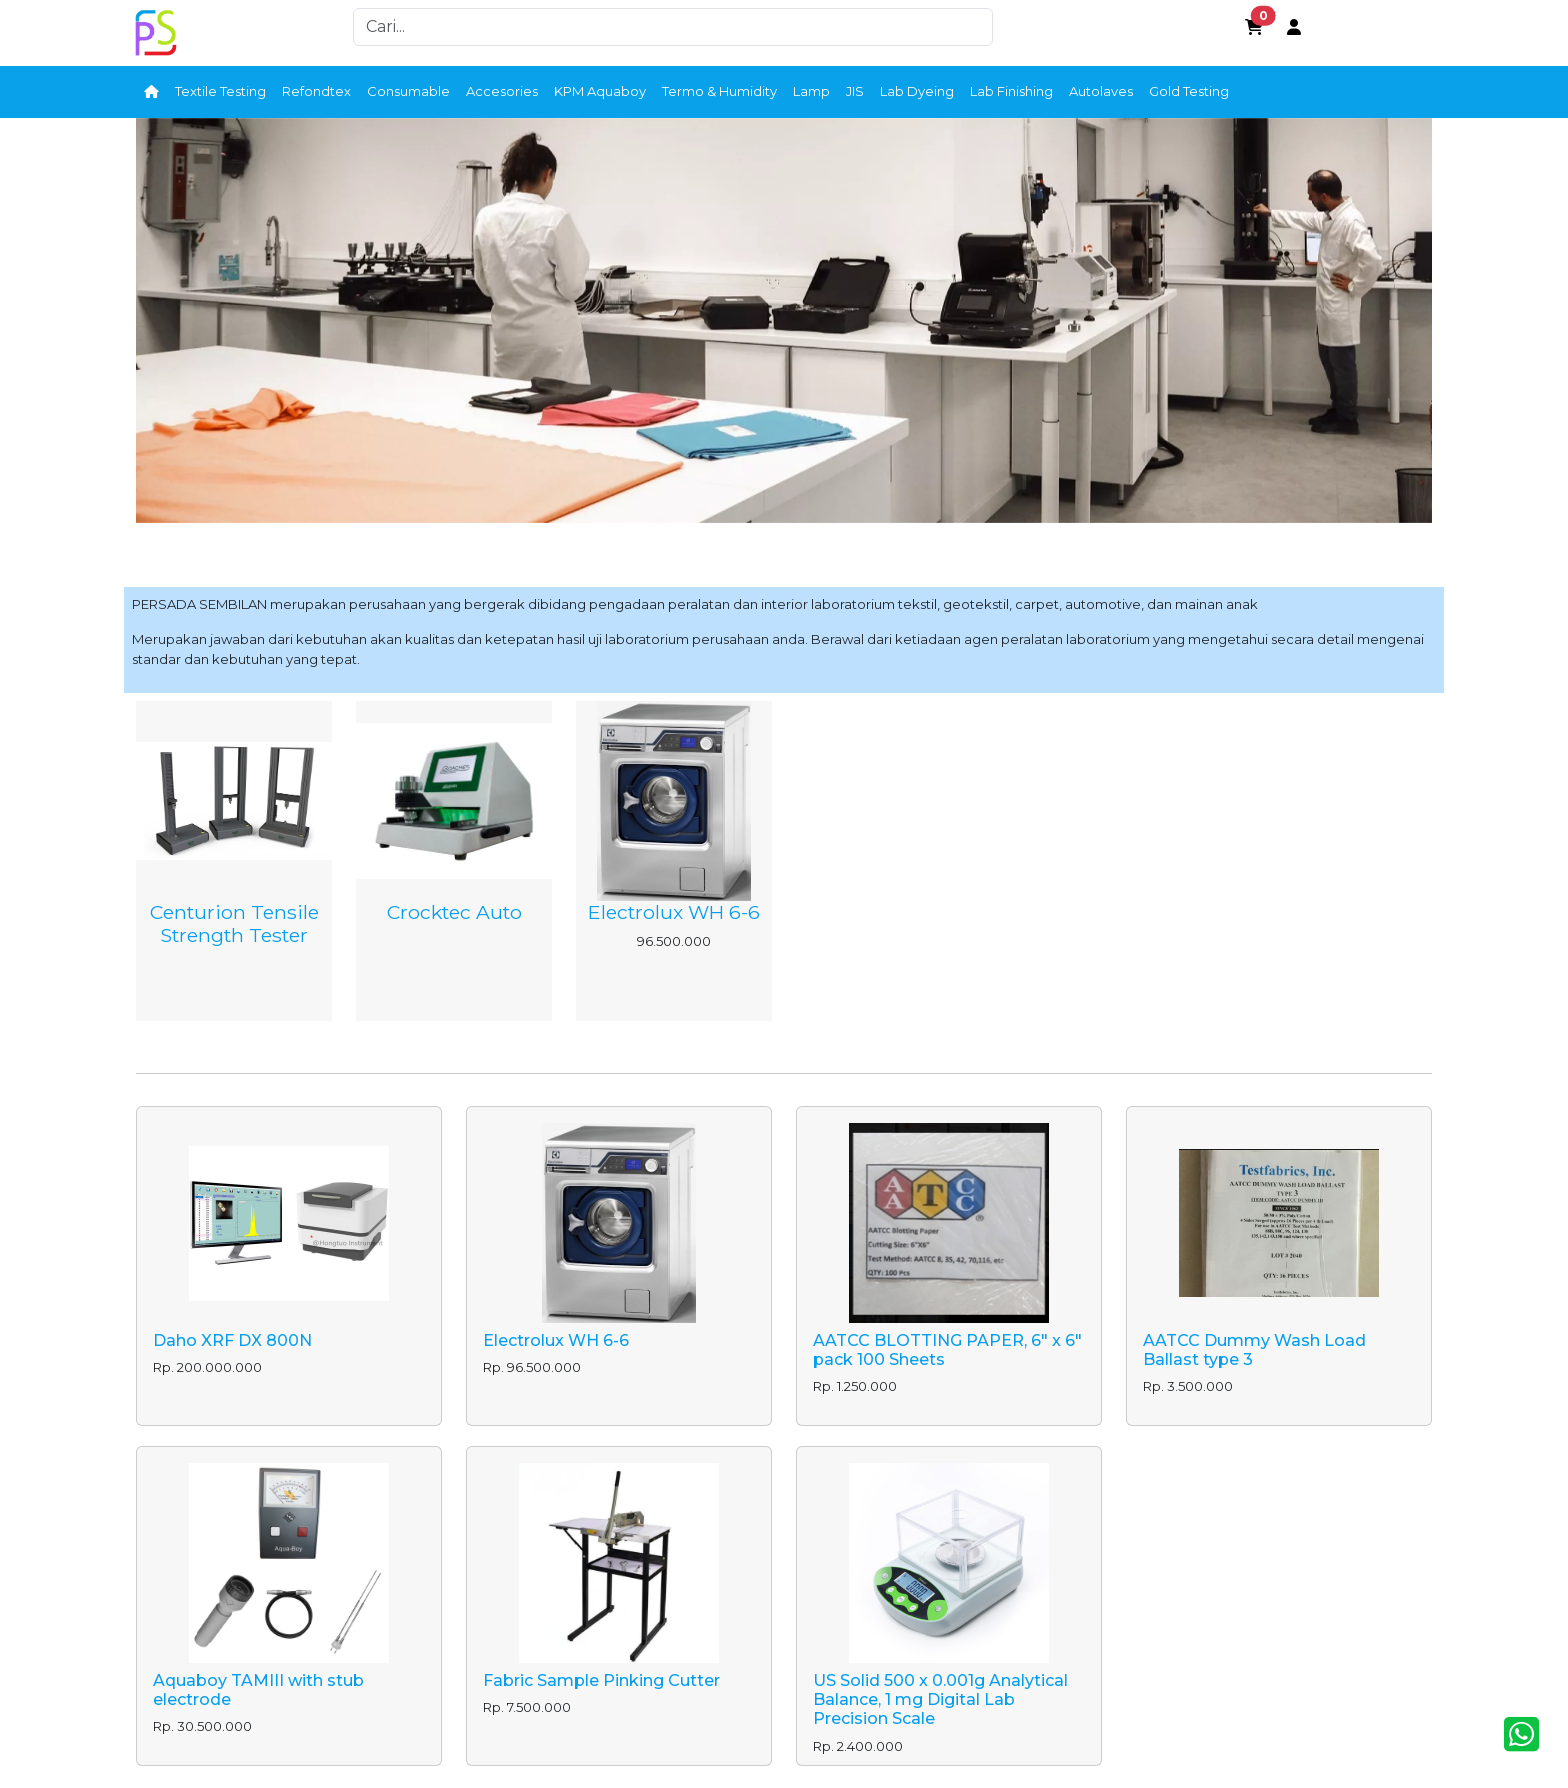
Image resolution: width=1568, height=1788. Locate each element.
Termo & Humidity (719, 91)
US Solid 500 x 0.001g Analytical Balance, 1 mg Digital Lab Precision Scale (940, 1699)
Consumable (408, 91)
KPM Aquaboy (600, 91)
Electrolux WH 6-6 (674, 912)
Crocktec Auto (454, 912)
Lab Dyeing (917, 91)
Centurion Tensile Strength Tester (234, 923)
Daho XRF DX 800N (232, 1340)
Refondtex (316, 91)
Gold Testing (1189, 91)
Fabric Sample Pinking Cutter (601, 1680)
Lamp (811, 91)
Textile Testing (220, 91)
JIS (855, 91)
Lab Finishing (1011, 91)
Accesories (502, 91)
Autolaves (1101, 91)
